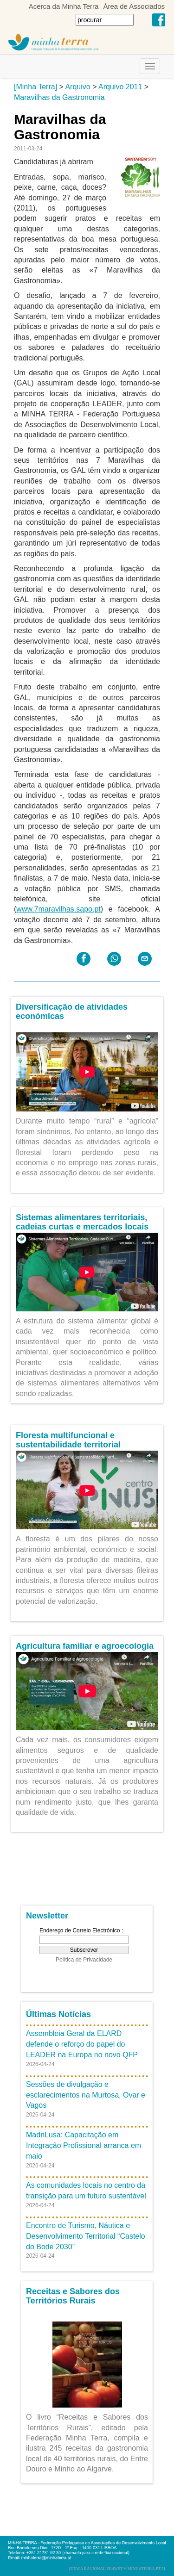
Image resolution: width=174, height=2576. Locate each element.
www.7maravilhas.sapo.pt (58, 909)
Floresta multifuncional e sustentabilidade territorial (68, 1440)
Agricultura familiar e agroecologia (85, 1646)
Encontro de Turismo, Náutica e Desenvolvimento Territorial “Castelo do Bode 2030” (85, 2236)
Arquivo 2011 (120, 87)
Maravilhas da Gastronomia (59, 97)
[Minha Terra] (35, 87)
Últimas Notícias (58, 2014)
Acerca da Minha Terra (64, 6)
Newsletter (47, 1915)
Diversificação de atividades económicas (72, 1011)
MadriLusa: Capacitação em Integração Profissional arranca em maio (83, 2145)
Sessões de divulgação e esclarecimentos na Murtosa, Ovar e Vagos (85, 2095)
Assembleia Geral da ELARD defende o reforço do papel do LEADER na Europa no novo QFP (82, 2044)
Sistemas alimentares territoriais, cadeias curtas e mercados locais (82, 1222)
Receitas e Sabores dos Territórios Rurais (73, 2296)
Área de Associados (134, 6)
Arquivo (77, 87)
